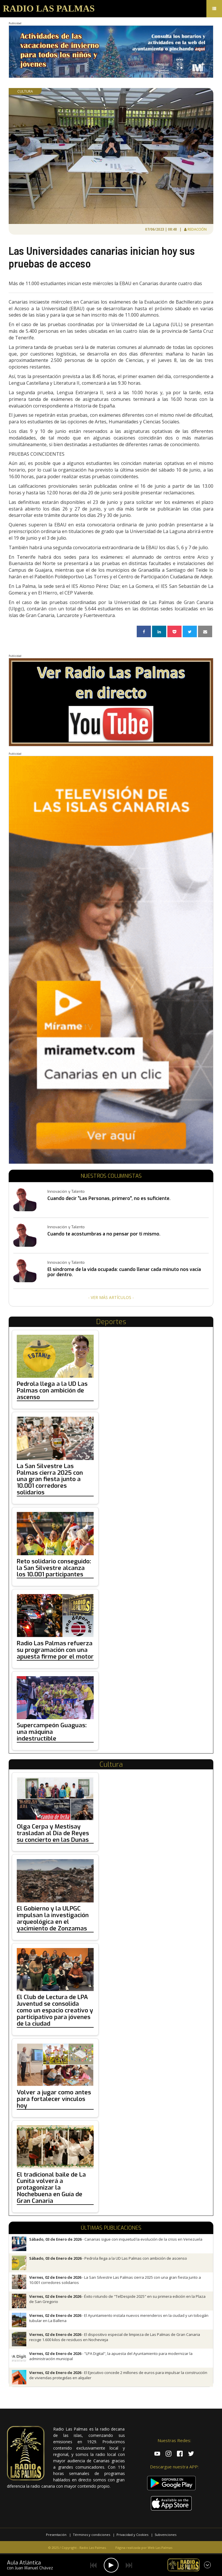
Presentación (56, 2534)
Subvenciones (165, 2534)
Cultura (25, 91)
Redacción (197, 229)
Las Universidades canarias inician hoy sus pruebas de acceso (102, 257)
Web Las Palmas (160, 2547)
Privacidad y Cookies (132, 2534)
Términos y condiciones (91, 2534)
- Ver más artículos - (111, 1297)
